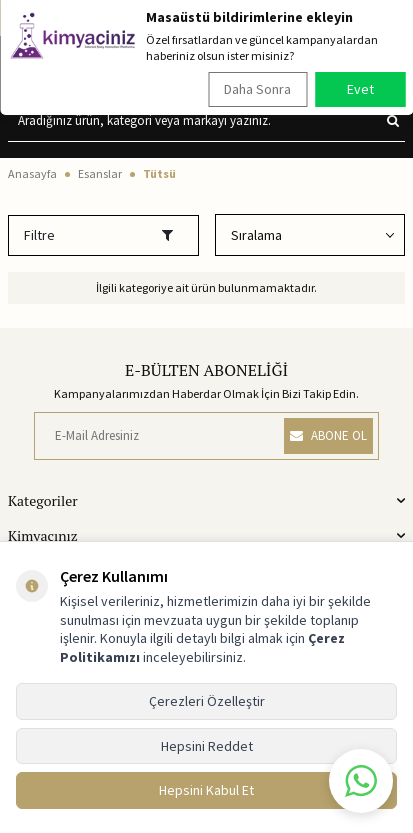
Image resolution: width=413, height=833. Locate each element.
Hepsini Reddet (207, 746)
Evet (360, 89)
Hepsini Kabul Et (206, 790)
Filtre (98, 235)
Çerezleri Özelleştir (207, 701)
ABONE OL (328, 435)
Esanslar (100, 173)
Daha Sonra (257, 89)
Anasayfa (32, 173)
